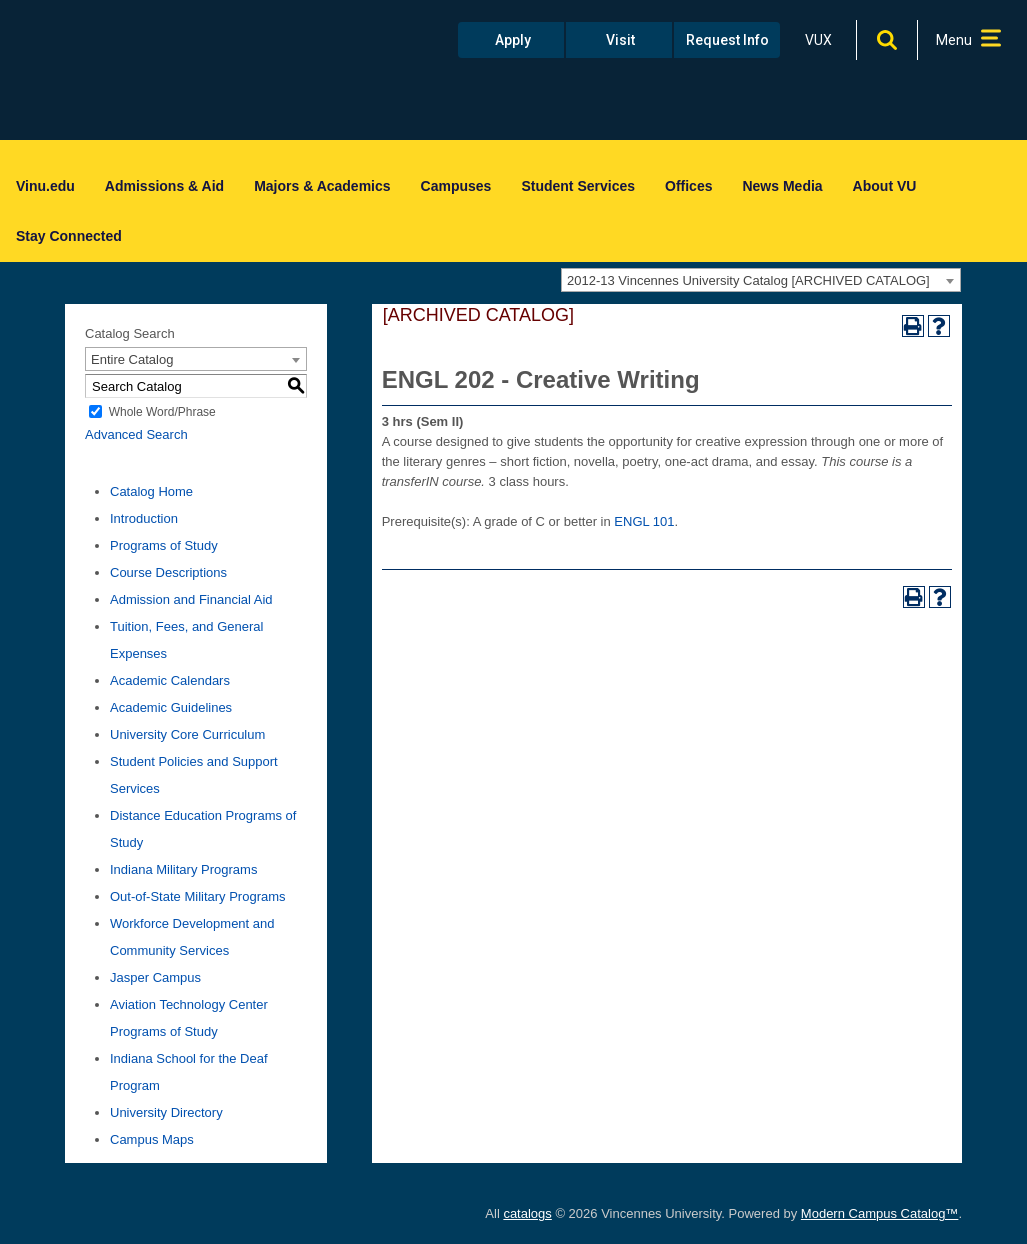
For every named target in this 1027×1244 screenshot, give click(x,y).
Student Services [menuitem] (578, 186)
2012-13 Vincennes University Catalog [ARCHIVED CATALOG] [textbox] (748, 280)
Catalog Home (151, 491)
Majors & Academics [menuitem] (322, 186)
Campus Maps (152, 1139)
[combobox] (761, 280)
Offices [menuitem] (688, 186)
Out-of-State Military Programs (198, 896)
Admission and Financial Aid (191, 599)
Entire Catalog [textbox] (132, 359)
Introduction (144, 518)
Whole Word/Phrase (162, 412)
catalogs (527, 1213)
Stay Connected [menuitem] (69, 236)
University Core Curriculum (187, 734)
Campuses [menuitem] (456, 186)
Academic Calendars (170, 680)
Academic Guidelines (171, 707)
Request (727, 40)
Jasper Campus (155, 977)
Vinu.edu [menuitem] (45, 186)
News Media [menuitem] (782, 186)
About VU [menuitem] (885, 186)
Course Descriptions (168, 572)
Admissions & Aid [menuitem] (164, 186)
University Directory (166, 1112)
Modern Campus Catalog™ (880, 1213)
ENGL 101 (644, 521)
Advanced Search (136, 434)
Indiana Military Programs (183, 869)
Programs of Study (164, 545)
